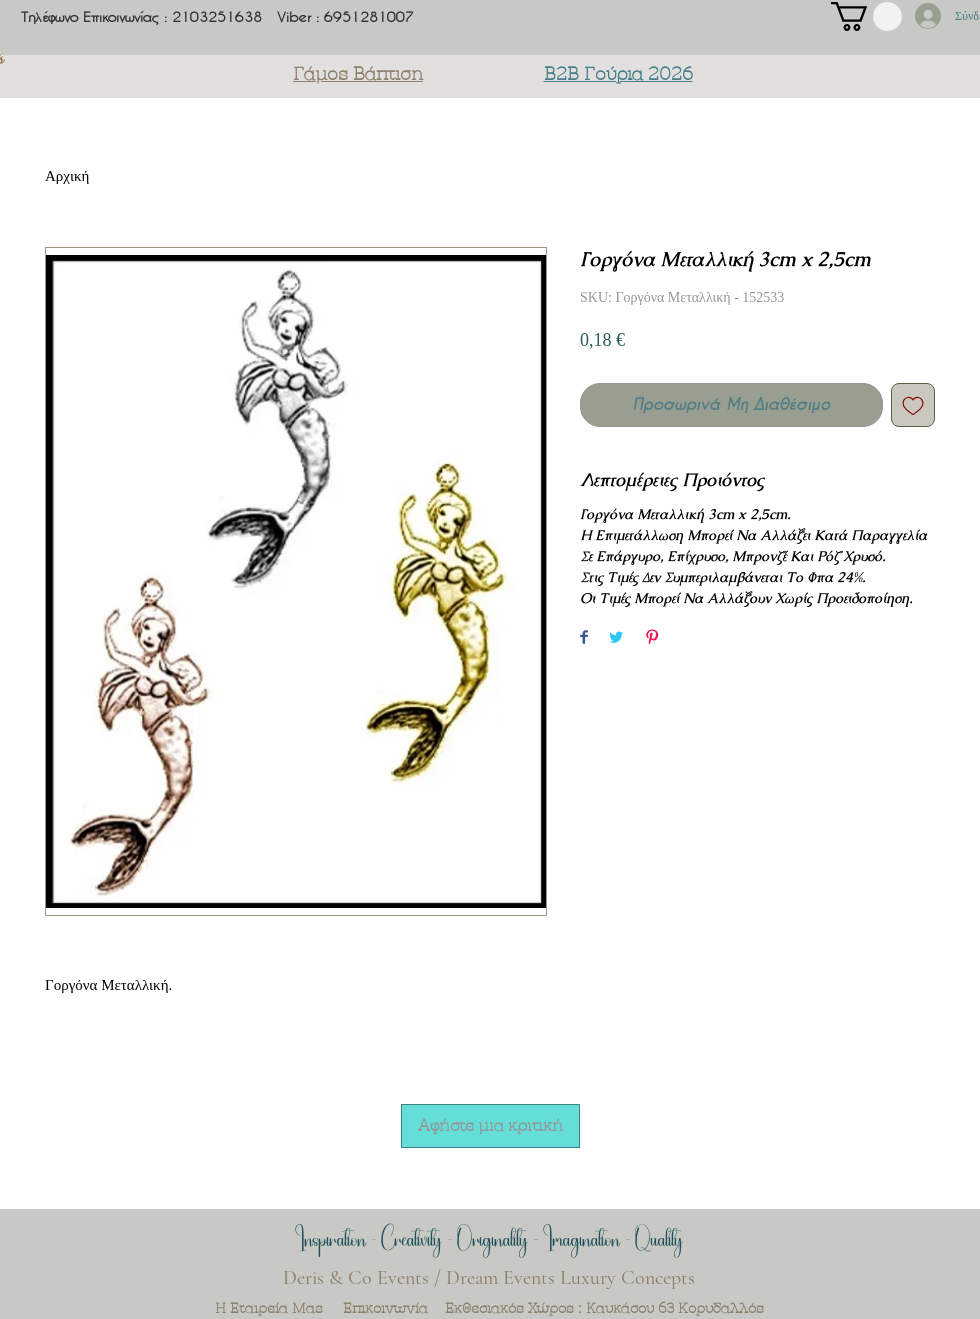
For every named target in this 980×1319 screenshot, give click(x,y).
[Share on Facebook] (584, 638)
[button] (866, 16)
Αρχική (67, 176)
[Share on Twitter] (616, 638)
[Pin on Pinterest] (652, 638)
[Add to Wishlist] (913, 405)
